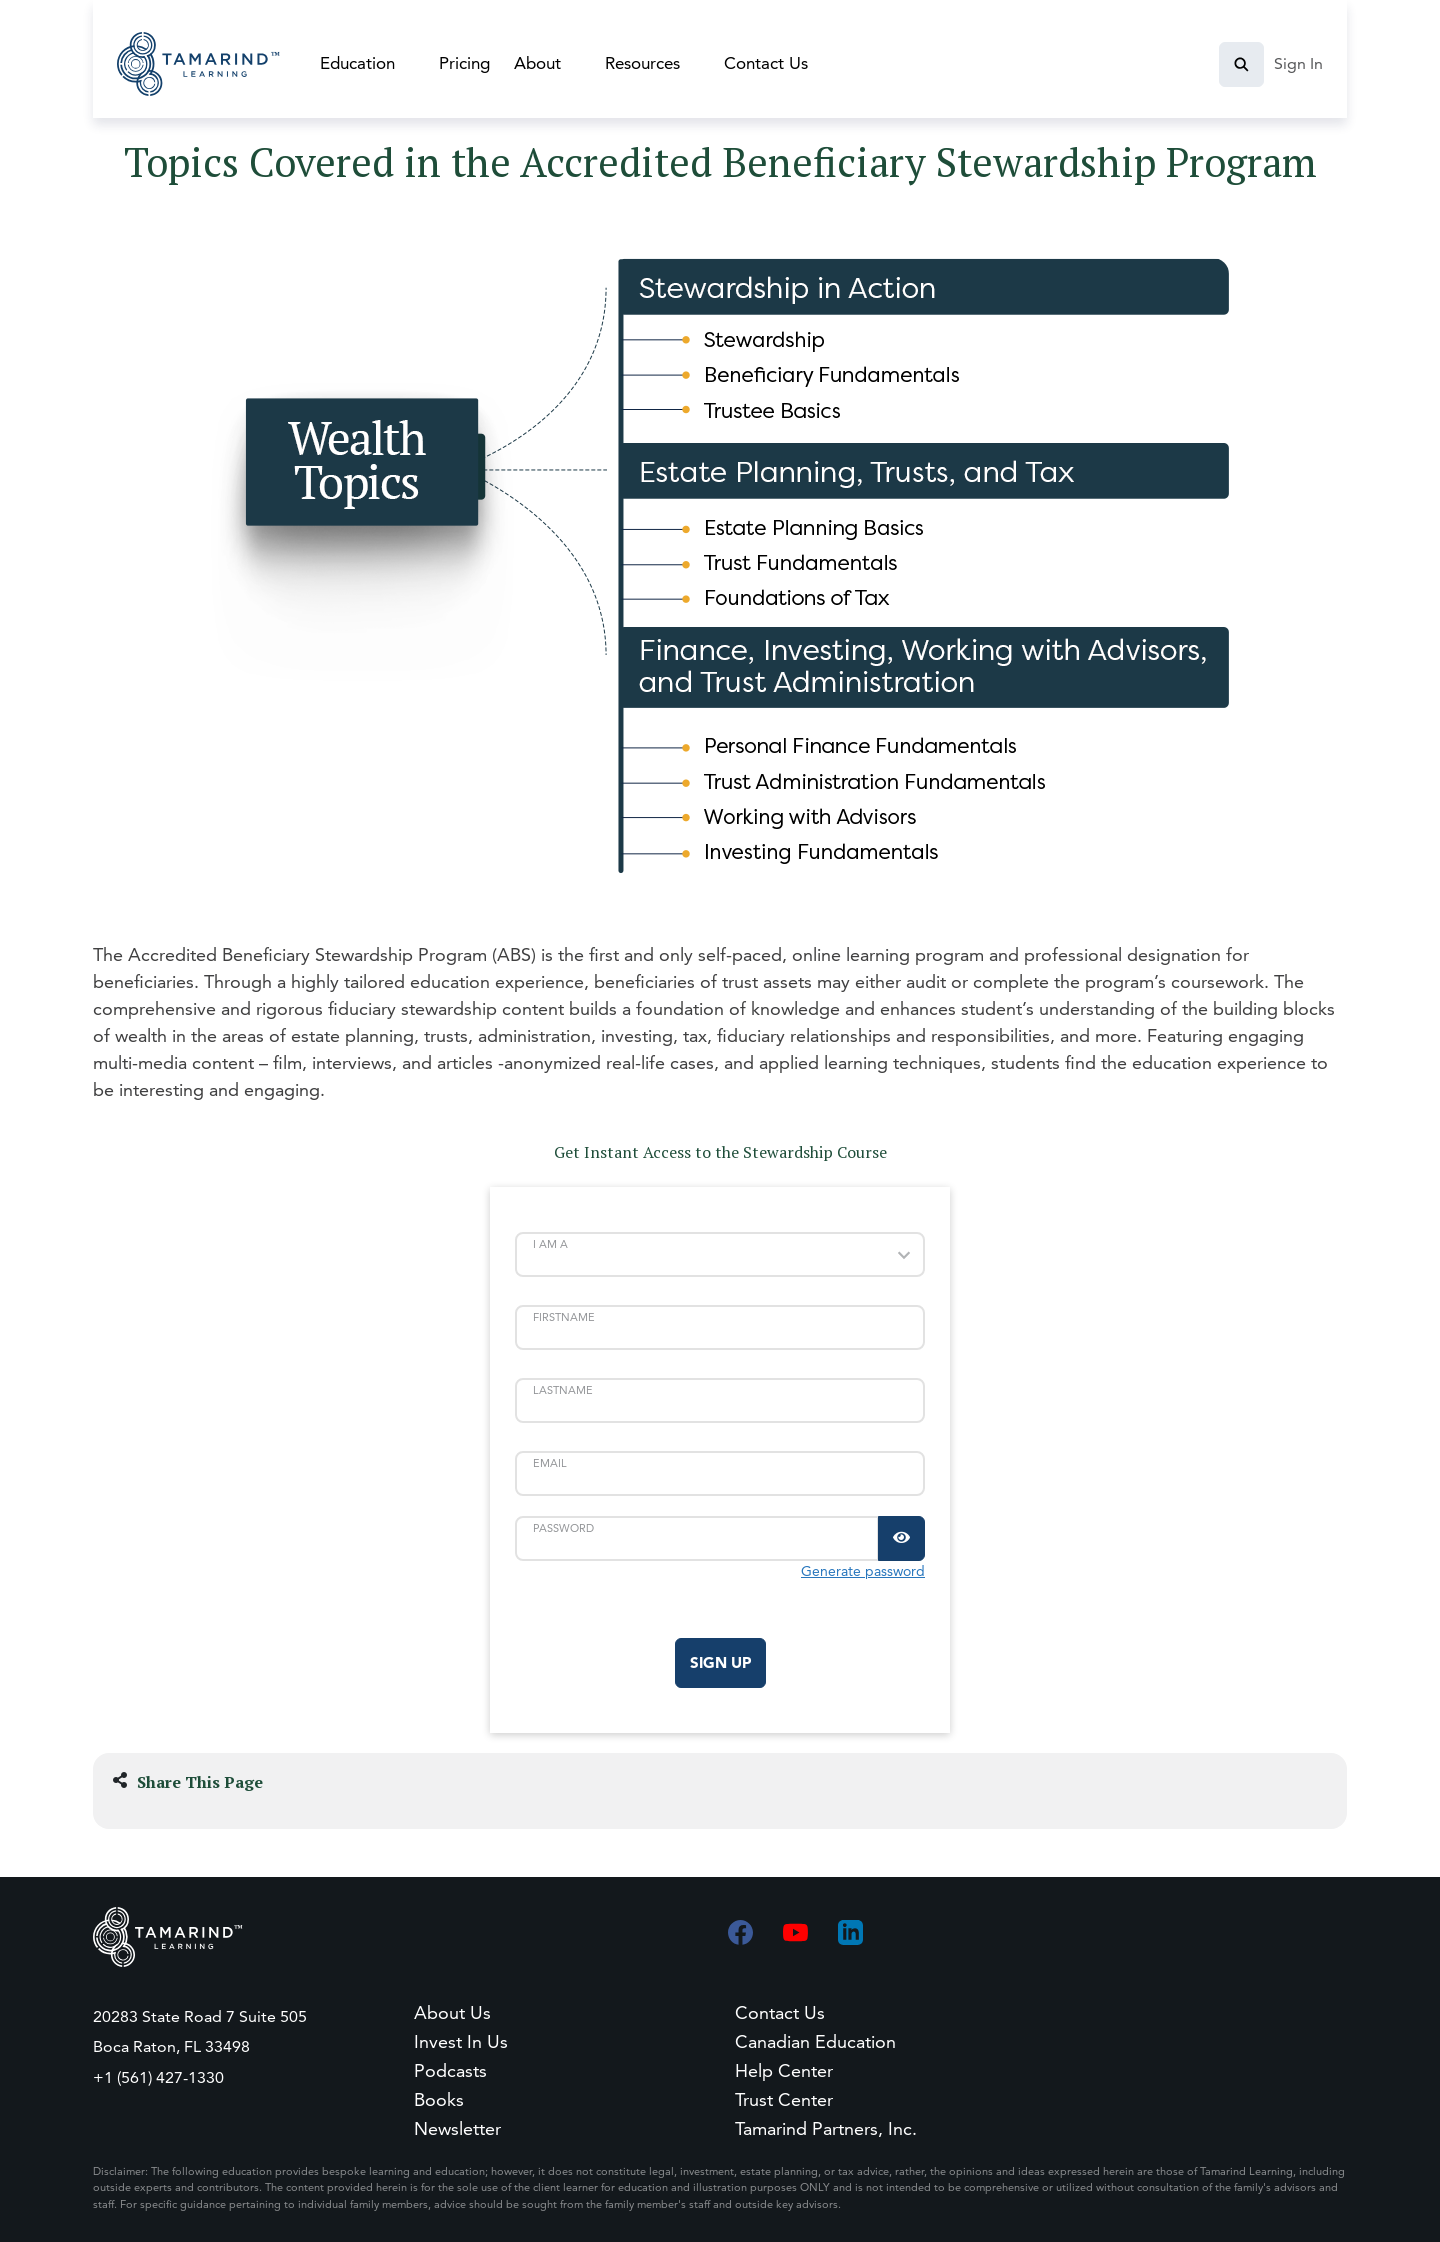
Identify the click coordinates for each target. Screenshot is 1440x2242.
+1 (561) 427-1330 (158, 2077)
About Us (452, 2012)
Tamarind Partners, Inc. (826, 2128)
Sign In (1298, 63)
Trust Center (784, 2099)
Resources (642, 63)
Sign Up (720, 1662)
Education (357, 63)
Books (439, 2099)
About (537, 63)
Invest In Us (461, 2041)
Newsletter (457, 2128)
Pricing (464, 63)
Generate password (863, 1571)
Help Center (784, 2070)
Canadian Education (815, 2041)
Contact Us (766, 63)
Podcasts (450, 2070)
